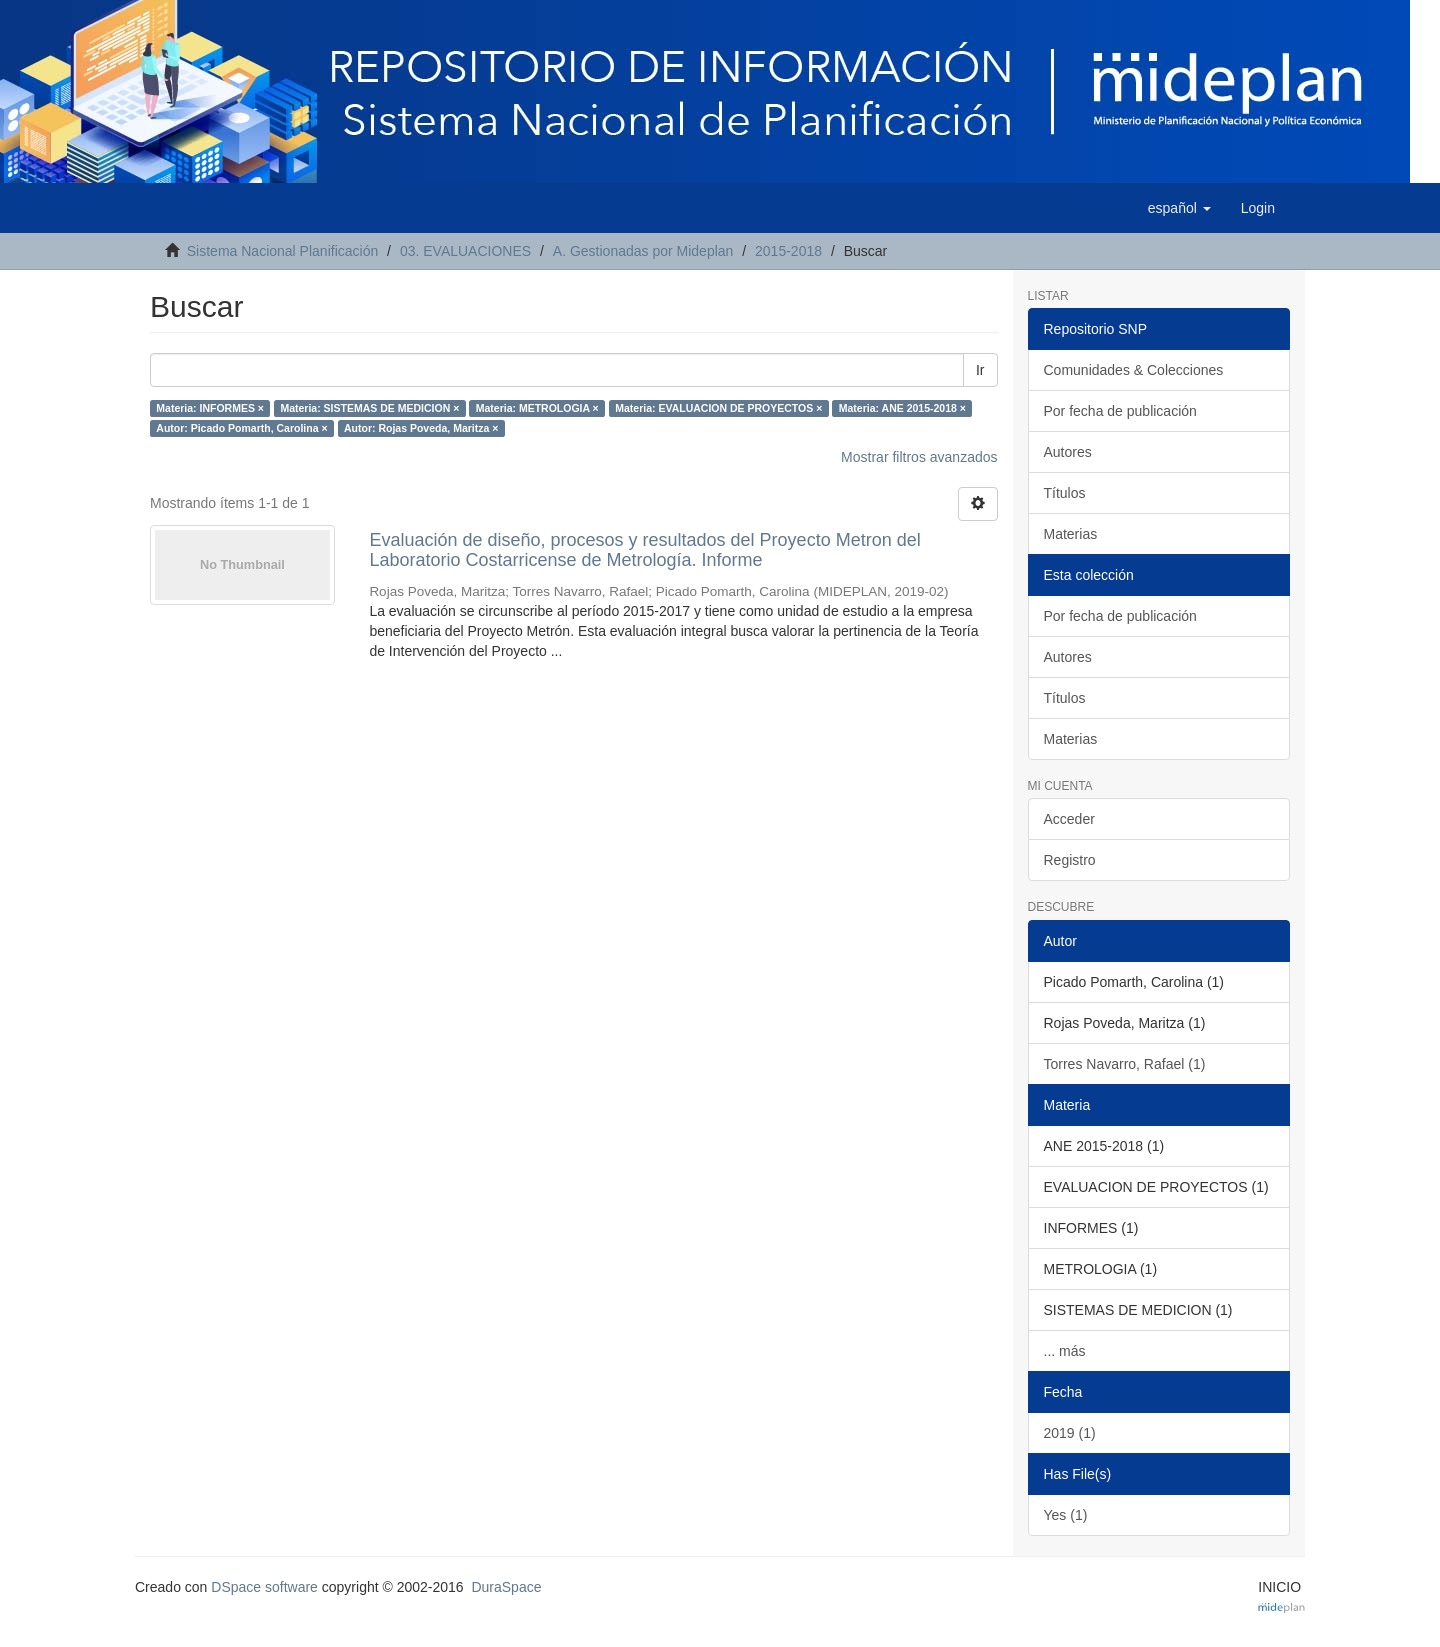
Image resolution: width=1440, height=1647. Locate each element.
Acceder (1069, 819)
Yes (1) (1066, 1515)
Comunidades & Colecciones (1134, 370)
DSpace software (264, 1587)
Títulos (1065, 493)
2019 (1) (1070, 1433)
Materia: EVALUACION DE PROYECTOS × (718, 408)
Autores (1068, 452)
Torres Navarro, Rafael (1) (1125, 1064)
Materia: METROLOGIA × (537, 408)
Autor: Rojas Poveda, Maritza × (421, 428)
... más (1065, 1351)
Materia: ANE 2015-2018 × (902, 408)
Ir (980, 370)
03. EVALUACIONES (465, 251)
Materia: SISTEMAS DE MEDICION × (369, 408)
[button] (1179, 208)
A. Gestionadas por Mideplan (643, 251)
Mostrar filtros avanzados (919, 457)
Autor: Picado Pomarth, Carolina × (241, 428)
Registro (1070, 860)
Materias (1071, 534)
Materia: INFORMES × (210, 408)
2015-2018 (788, 251)
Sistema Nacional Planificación (282, 251)
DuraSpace (506, 1587)
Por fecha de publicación (1120, 411)
